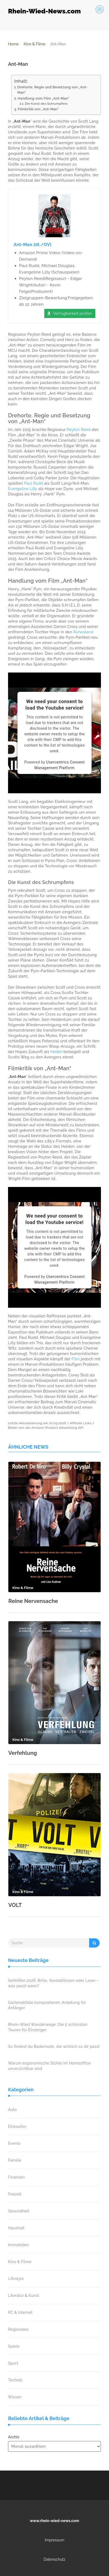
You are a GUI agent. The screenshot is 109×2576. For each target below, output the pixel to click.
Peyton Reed (78, 429)
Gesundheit (18, 2211)
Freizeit (14, 2194)
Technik (15, 2380)
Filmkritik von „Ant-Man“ (38, 109)
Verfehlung (22, 1753)
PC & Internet (20, 2312)
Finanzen (16, 2177)
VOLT (15, 1905)
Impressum (54, 2540)
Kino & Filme (34, 44)
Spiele (14, 2346)
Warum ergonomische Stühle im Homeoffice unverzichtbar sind (49, 2066)
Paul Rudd (33, 483)
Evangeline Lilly (22, 489)
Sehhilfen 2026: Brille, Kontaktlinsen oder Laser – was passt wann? (53, 1983)
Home (13, 44)
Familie (14, 2160)
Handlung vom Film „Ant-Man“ (43, 98)
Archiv (13, 2437)
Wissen (15, 2397)
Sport (13, 2363)
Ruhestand (83, 632)
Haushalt (16, 2228)
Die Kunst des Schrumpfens (46, 103)
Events (14, 2143)
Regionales (18, 2329)
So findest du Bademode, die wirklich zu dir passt (54, 2046)
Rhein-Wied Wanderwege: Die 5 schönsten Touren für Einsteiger (48, 2027)
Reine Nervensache (33, 1601)
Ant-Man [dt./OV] (33, 244)
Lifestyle (16, 2279)
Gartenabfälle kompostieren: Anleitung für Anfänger (47, 2005)
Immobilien (18, 2245)
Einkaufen (17, 2126)
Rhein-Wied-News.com (44, 11)
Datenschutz (55, 2559)
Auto (12, 2109)
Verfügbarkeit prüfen (72, 313)
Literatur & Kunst (23, 2295)
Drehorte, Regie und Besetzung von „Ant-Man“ (52, 89)
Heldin (56, 1052)
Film (76, 1359)
